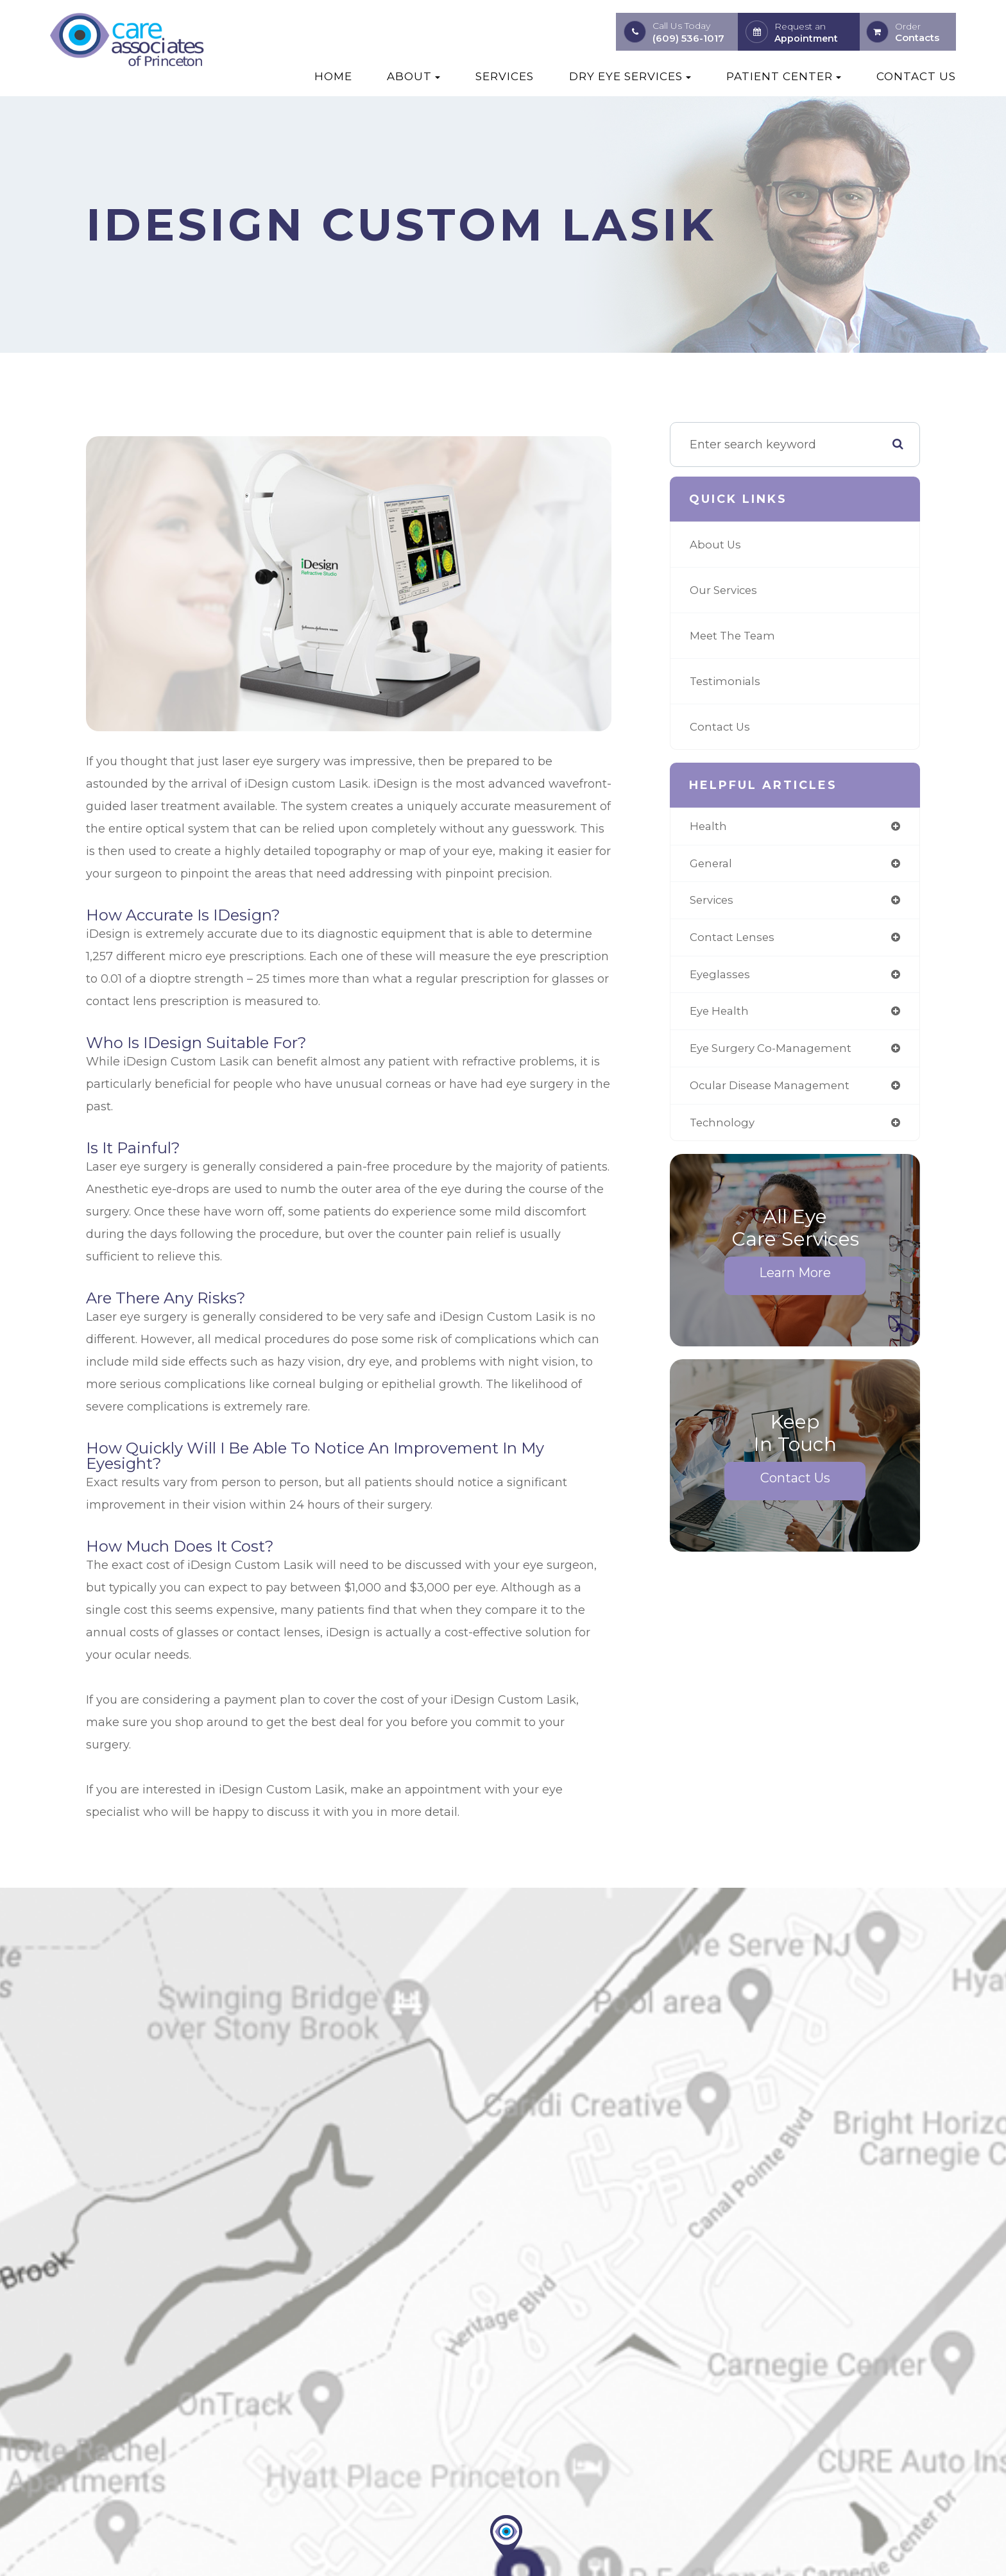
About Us (716, 545)
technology (723, 1130)
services (713, 902)
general (712, 865)
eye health (721, 1016)
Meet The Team (735, 636)
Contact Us (916, 76)
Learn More (795, 1280)
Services (504, 76)
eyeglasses (721, 978)
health (709, 827)
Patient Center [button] (783, 76)
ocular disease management (774, 1092)
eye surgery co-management (775, 1054)
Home (333, 76)
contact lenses (734, 940)
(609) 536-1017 (688, 38)
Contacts (917, 37)
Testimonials (726, 681)
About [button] (413, 76)
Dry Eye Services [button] (630, 76)
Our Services (726, 590)
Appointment (806, 38)
